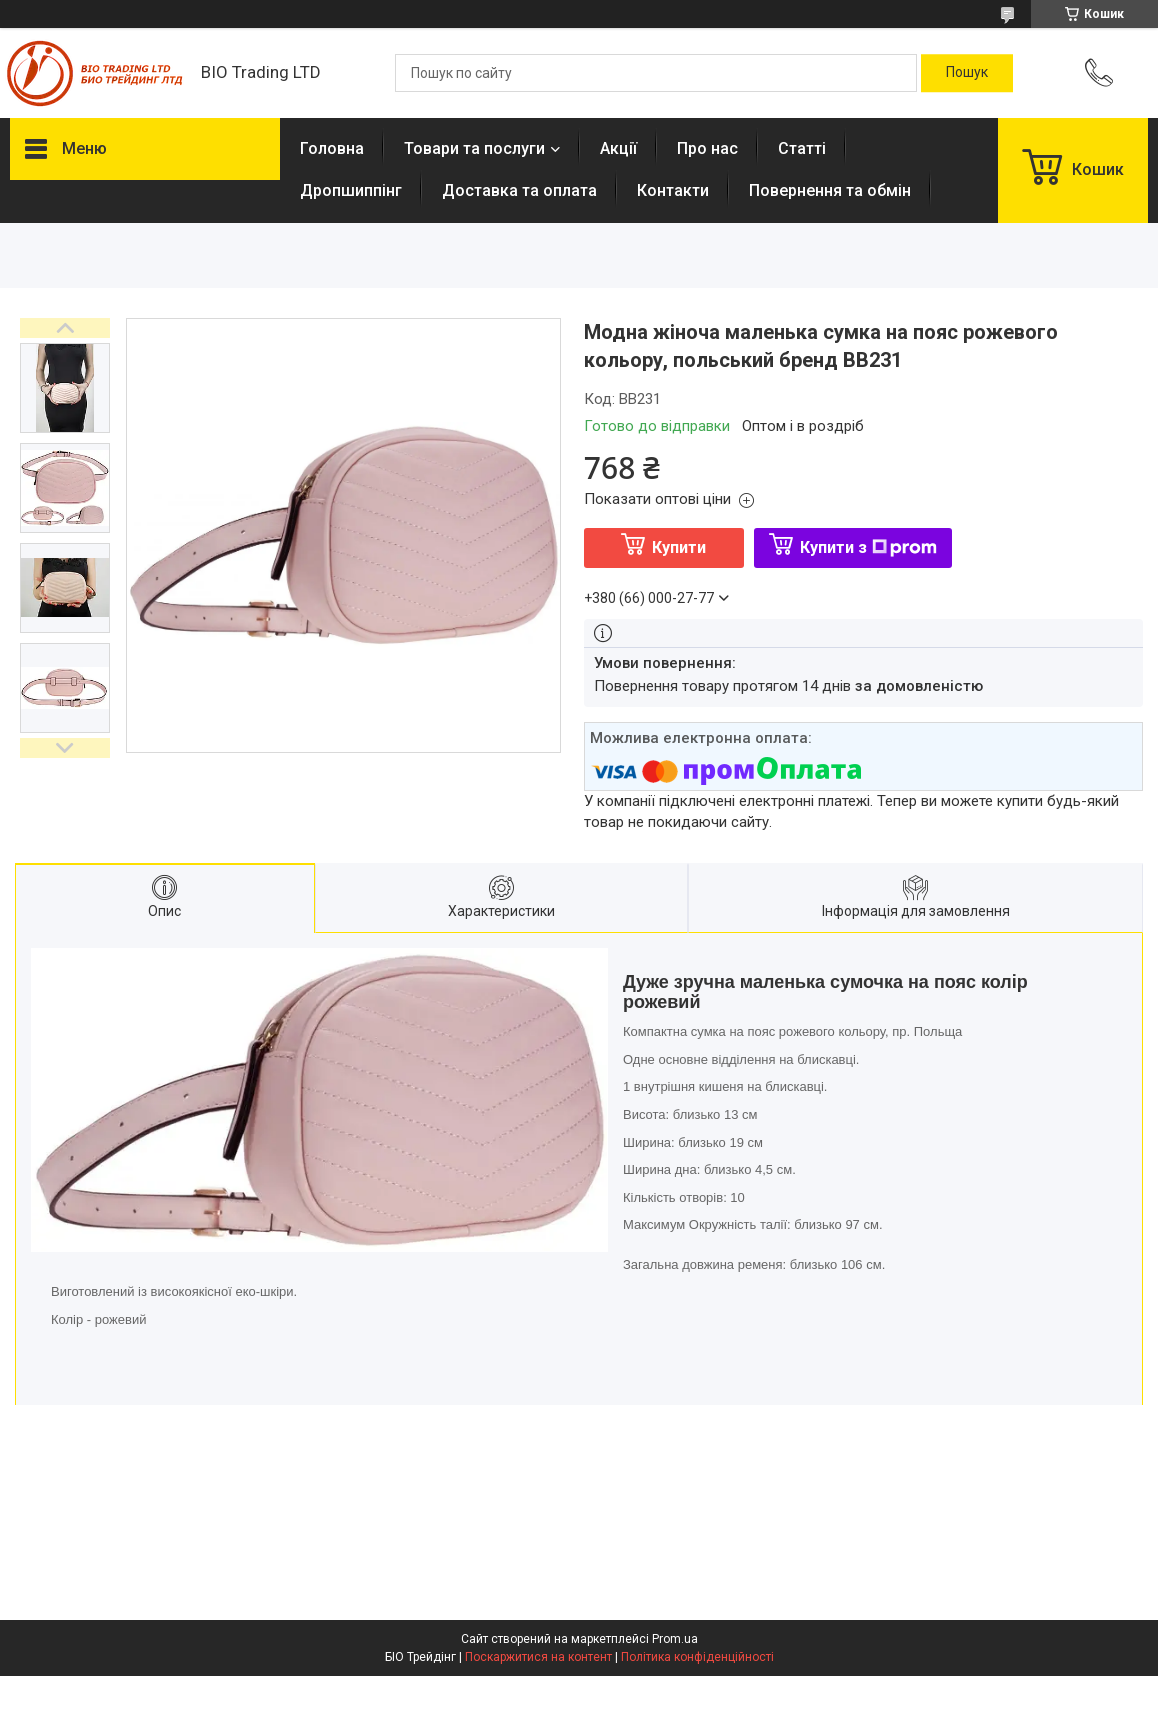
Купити (679, 547)
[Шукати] (967, 73)
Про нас (707, 148)
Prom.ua (675, 1639)
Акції (618, 148)
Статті (802, 148)
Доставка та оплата (519, 190)
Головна (332, 148)
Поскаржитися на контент (538, 1657)
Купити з (868, 547)
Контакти (673, 190)
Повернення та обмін (830, 190)
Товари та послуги (474, 148)
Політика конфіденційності (697, 1657)
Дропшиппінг (351, 190)
